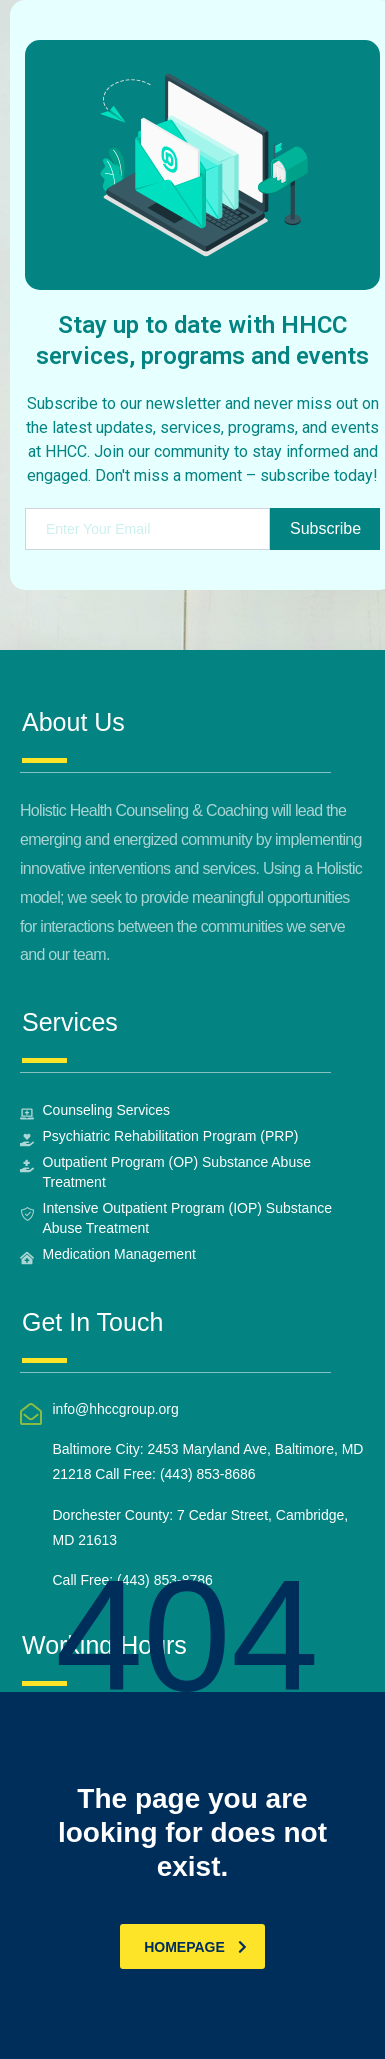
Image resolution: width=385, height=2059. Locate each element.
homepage (195, 1947)
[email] (147, 529)
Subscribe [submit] (325, 528)
